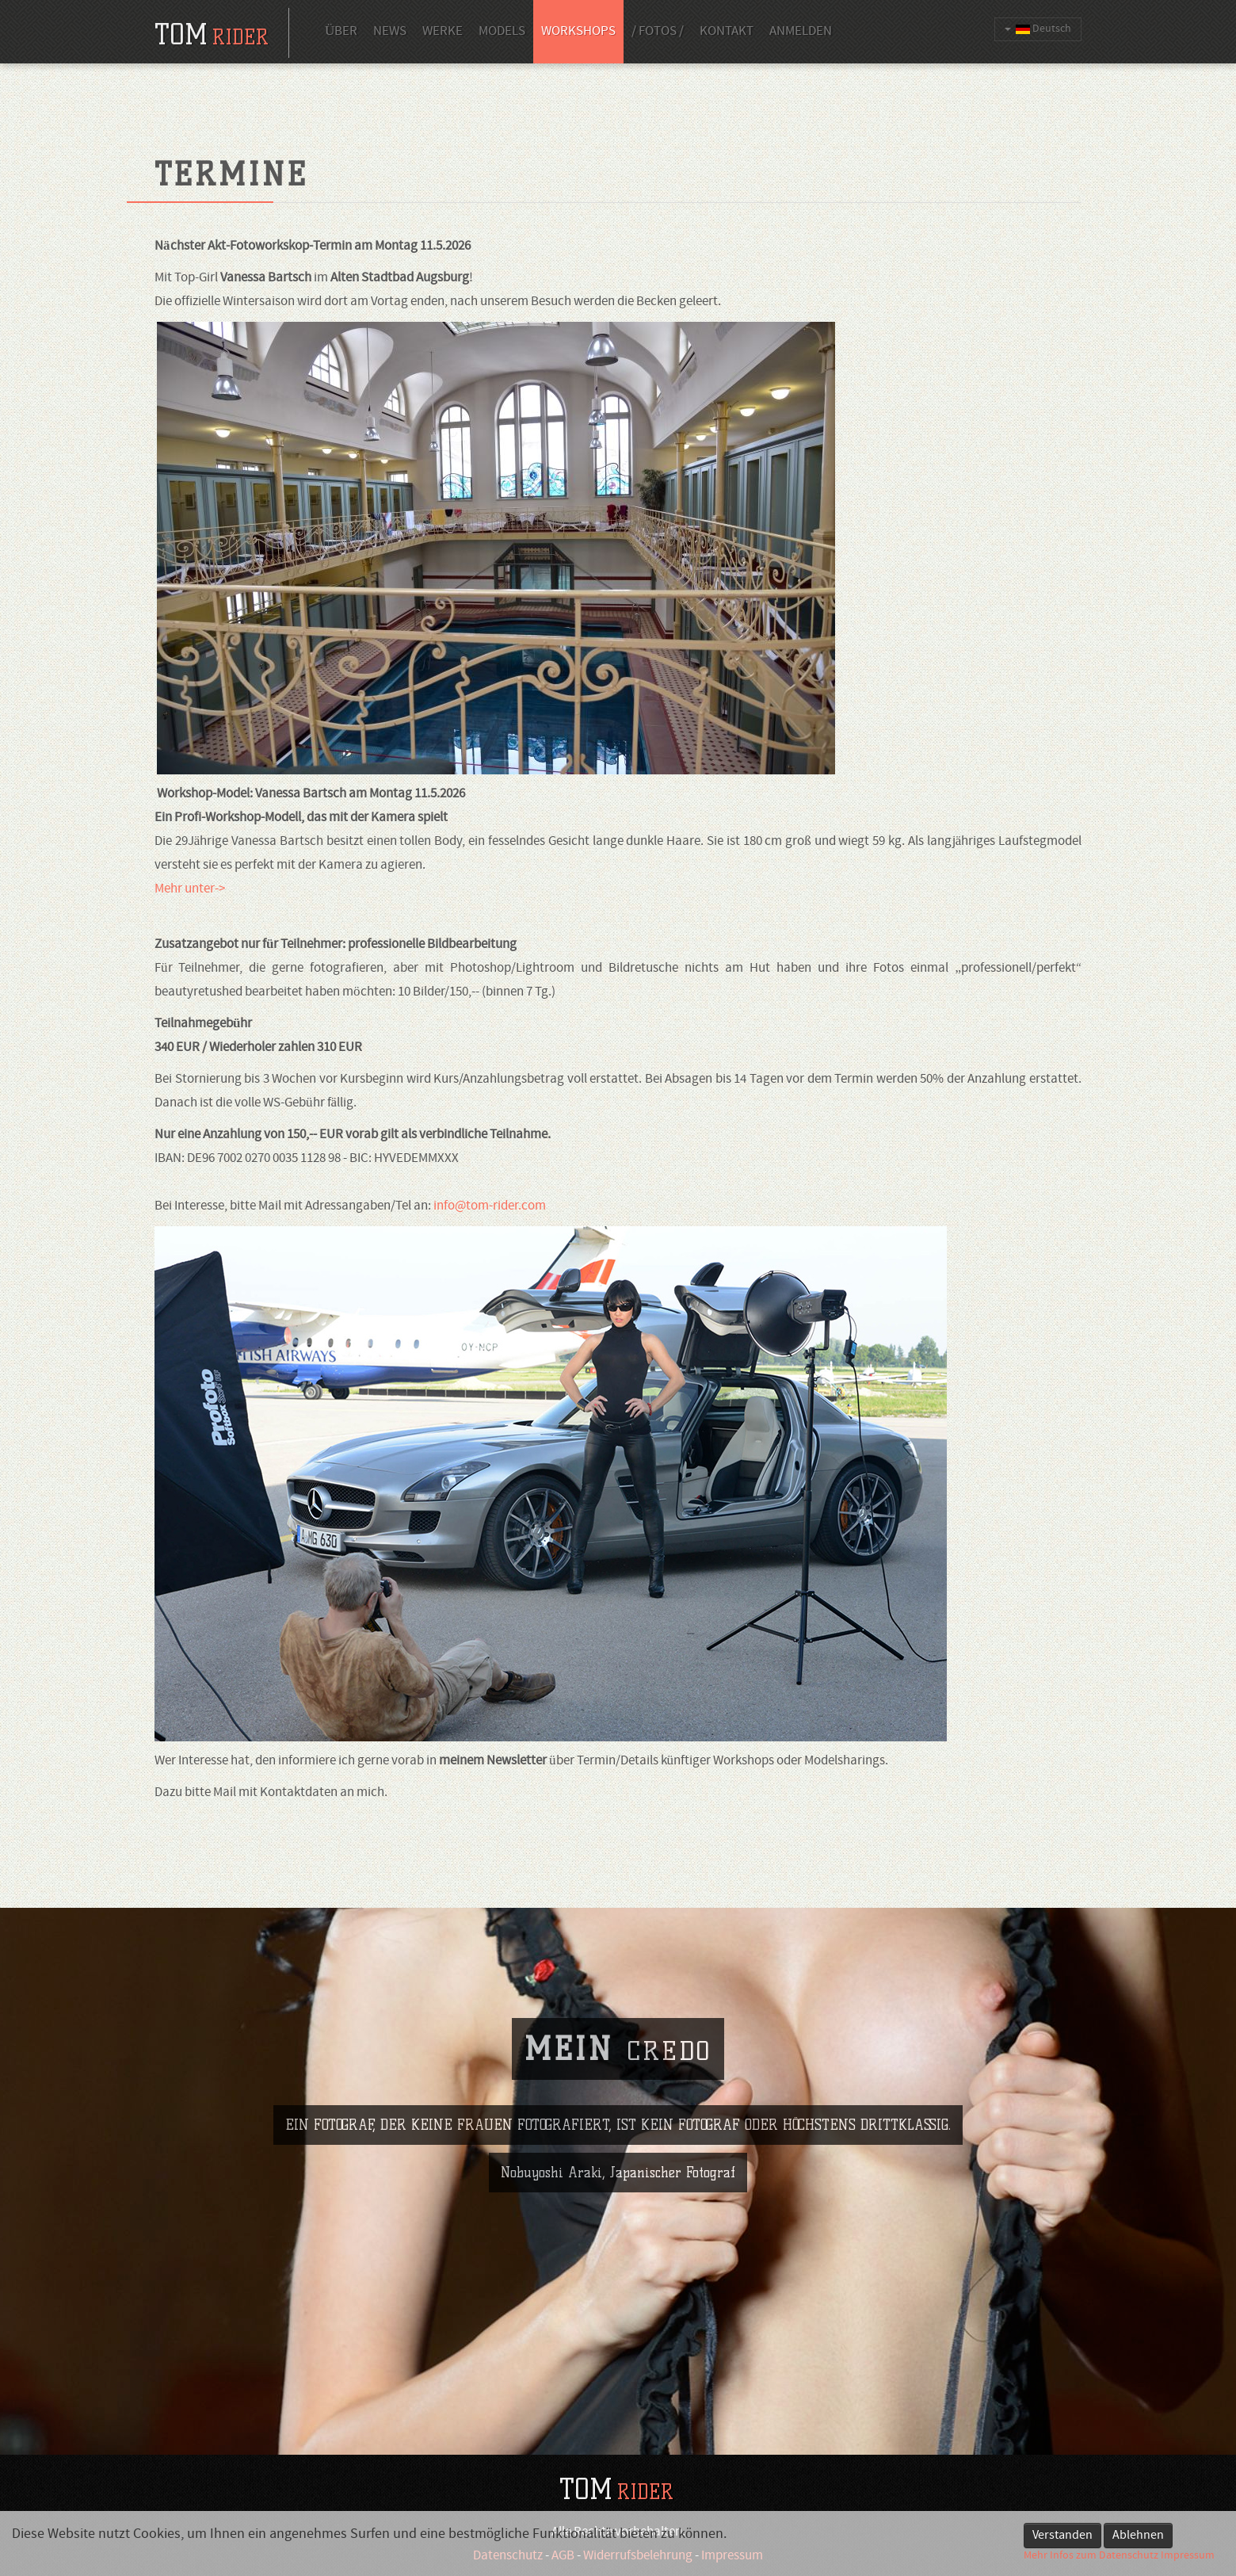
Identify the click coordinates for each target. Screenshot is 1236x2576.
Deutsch (1038, 29)
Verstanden (1062, 2535)
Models (502, 32)
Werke (442, 32)
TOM (616, 2489)
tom (211, 34)
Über (341, 32)
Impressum (1188, 2556)
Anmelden (800, 32)
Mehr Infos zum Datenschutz (1091, 2556)
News (389, 32)
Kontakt (726, 32)
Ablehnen (1138, 2535)
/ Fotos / (657, 32)
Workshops (578, 32)
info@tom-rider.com (489, 1206)
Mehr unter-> (189, 889)
